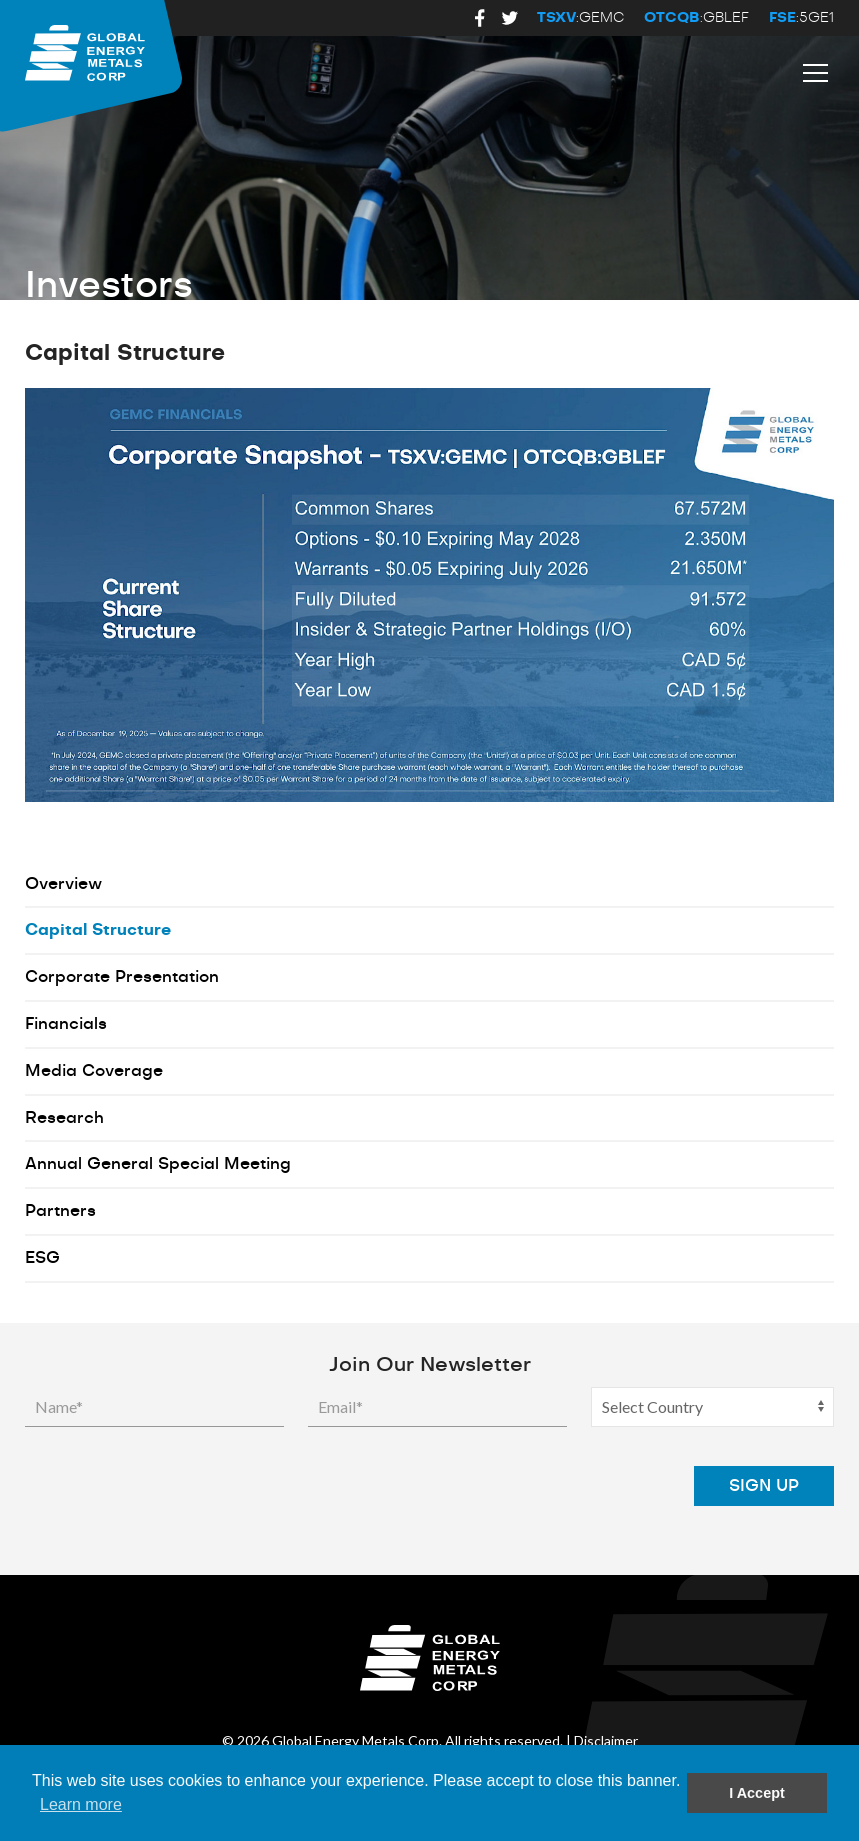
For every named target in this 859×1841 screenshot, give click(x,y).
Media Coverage (94, 1071)
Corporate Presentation (122, 977)
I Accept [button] (756, 1793)
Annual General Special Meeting (158, 1164)
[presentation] (518, 1486)
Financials (66, 1024)
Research (64, 1118)
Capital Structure (98, 930)
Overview (63, 884)
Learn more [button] (81, 1804)
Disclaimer (606, 1740)
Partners (60, 1211)
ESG (42, 1258)
